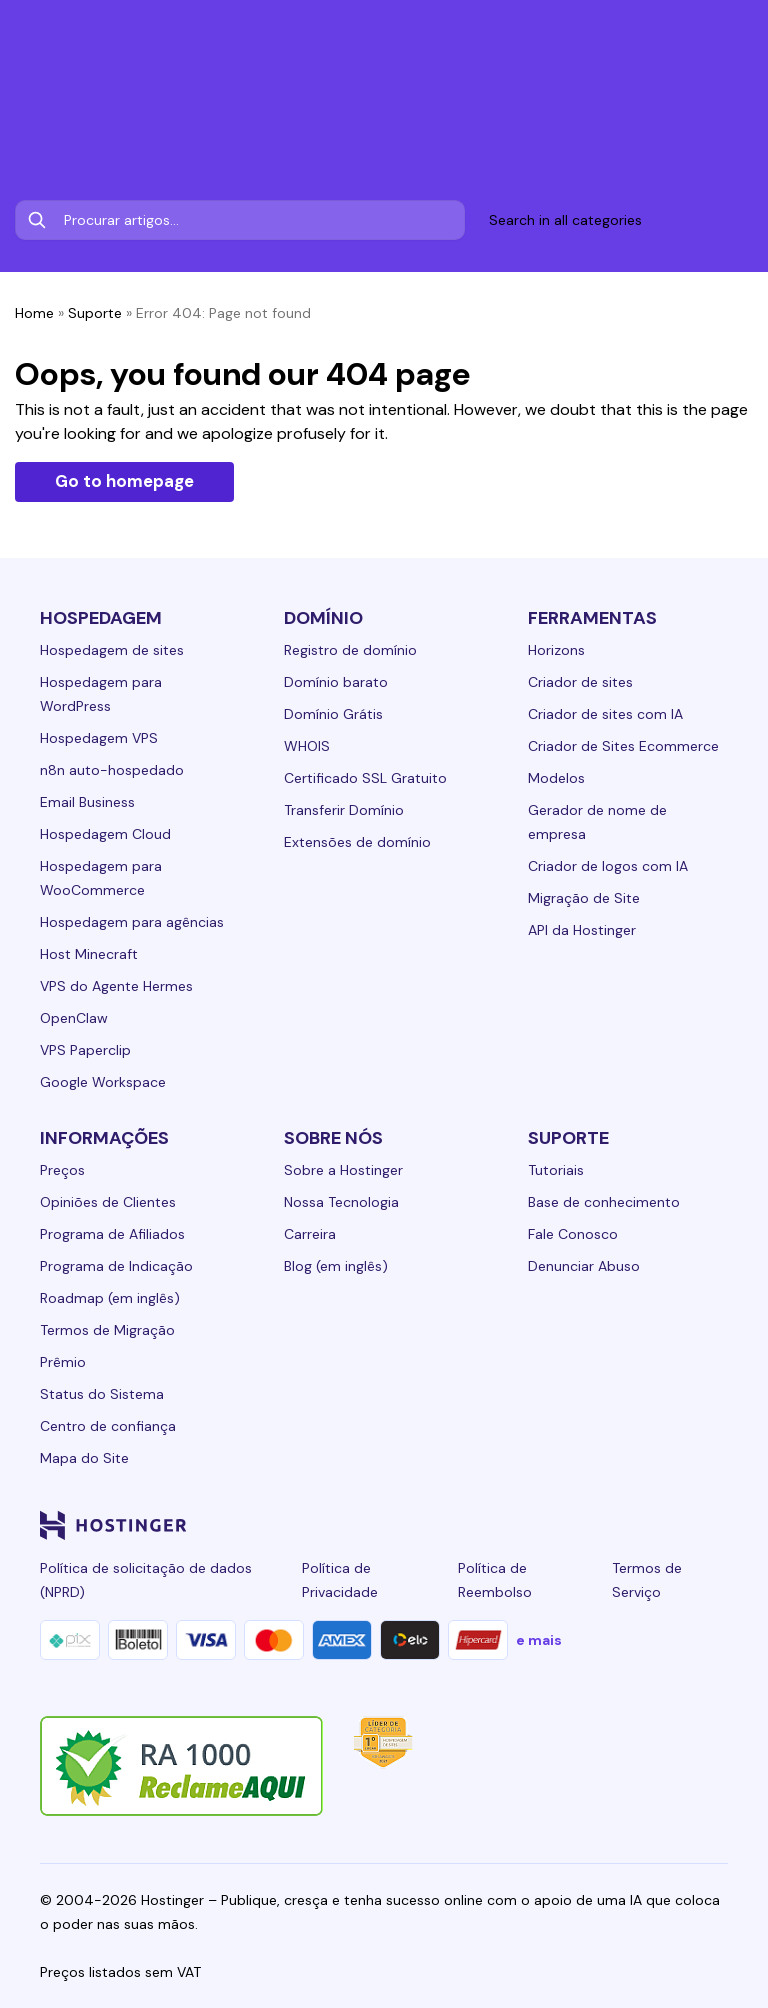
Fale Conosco (573, 1234)
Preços (62, 1170)
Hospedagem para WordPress (101, 694)
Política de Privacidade (340, 1580)
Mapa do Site (84, 1458)
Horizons (556, 650)
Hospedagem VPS (99, 738)
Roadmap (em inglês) (110, 1298)
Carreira (310, 1234)
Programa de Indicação (116, 1266)
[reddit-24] (676, 1525)
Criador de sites (580, 682)
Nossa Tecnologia (341, 1202)
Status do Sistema (102, 1394)
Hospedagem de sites (112, 650)
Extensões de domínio (357, 842)
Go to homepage (124, 481)
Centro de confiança (108, 1426)
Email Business (87, 802)
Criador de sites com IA (605, 714)
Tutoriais (556, 1170)
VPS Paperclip (85, 1050)
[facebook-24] (516, 1525)
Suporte (95, 313)
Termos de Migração (107, 1330)
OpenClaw (74, 1018)
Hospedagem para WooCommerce (101, 878)
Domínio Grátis (333, 714)
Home (34, 313)
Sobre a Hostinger (343, 1170)
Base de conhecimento (604, 1202)
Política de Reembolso (495, 1580)
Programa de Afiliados (112, 1234)
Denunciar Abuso (584, 1266)
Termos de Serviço (647, 1580)
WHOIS (307, 746)
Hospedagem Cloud (105, 834)
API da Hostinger (582, 930)
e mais (539, 1640)
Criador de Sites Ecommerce (623, 746)
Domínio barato (336, 682)
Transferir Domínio (344, 810)
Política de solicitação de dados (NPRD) (146, 1580)
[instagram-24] (556, 1525)
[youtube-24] (636, 1525)
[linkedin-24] (476, 1525)
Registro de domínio (350, 650)
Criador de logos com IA (608, 866)
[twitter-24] (596, 1525)
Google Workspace (103, 1082)
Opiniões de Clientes (108, 1202)
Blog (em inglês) (336, 1266)
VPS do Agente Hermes (116, 986)
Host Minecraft (89, 954)
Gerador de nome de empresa (597, 822)
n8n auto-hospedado (112, 770)
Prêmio (63, 1362)
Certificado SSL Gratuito (365, 778)
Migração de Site (584, 898)
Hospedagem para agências (132, 922)
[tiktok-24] (716, 1525)
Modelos (556, 778)
